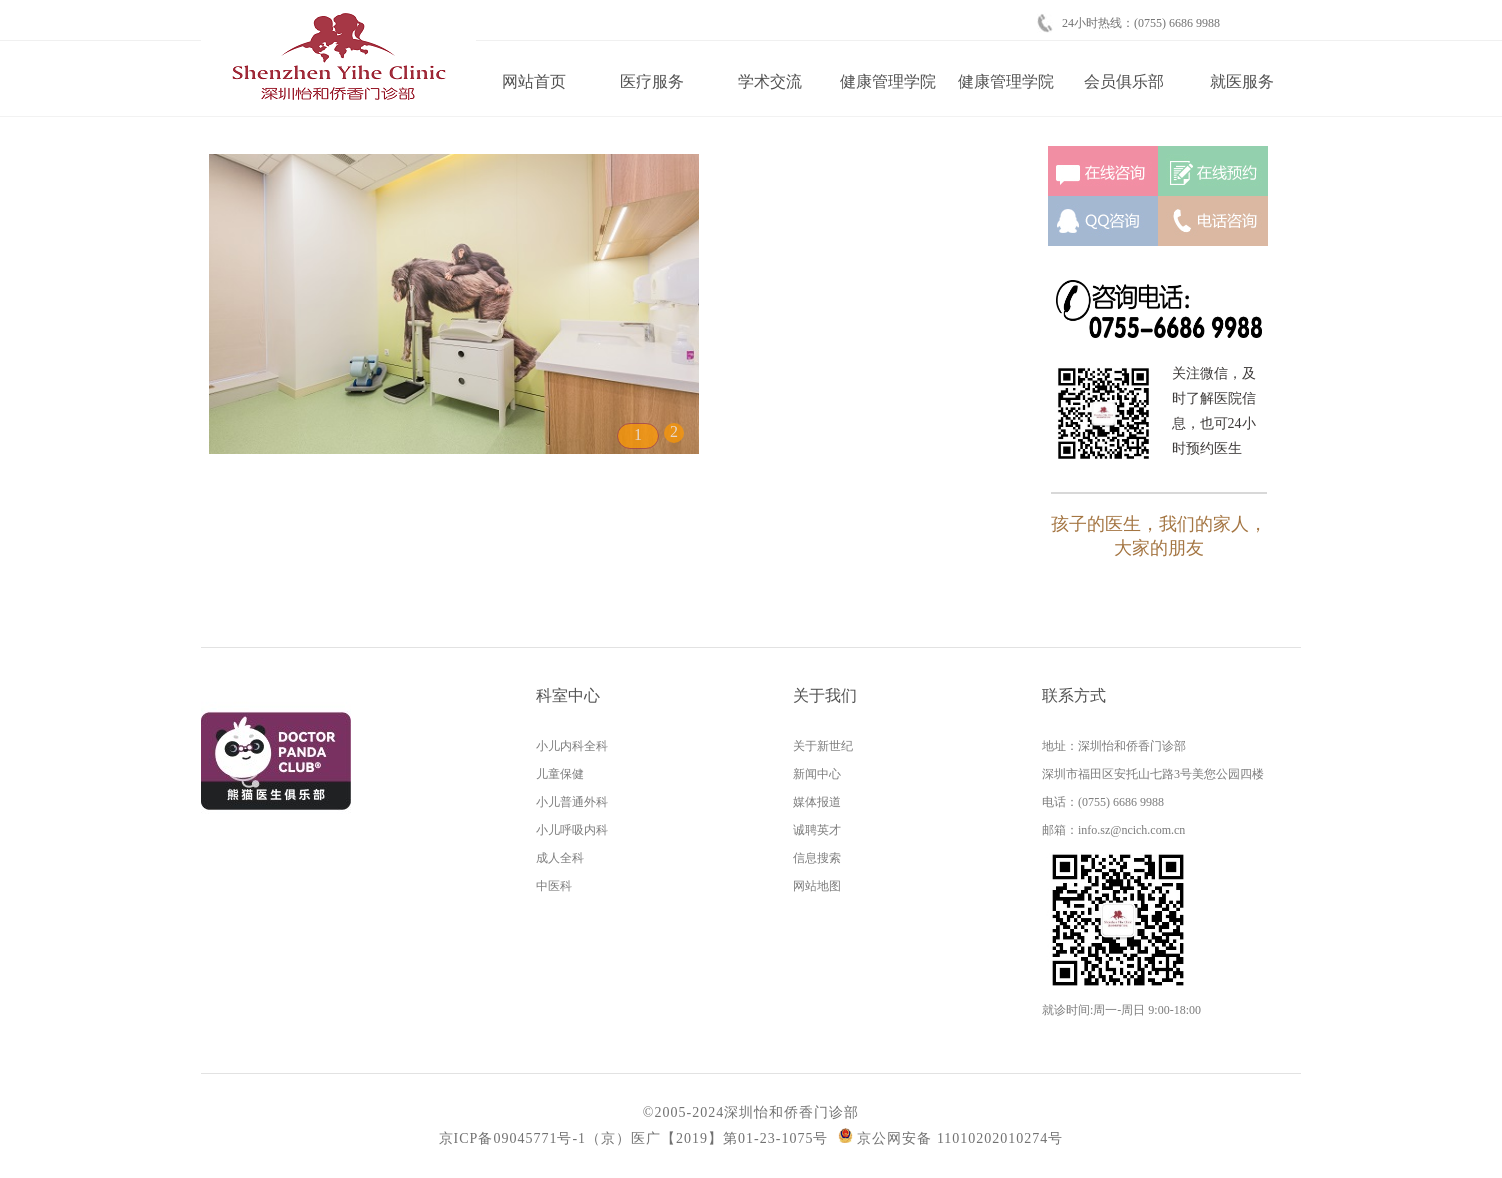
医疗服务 (652, 81)
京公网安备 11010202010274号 (950, 1138)
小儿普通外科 (572, 802)
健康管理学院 (888, 81)
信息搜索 (817, 858)
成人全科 (560, 858)
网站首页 (534, 81)
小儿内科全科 (572, 746)
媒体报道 (817, 802)
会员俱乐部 (1124, 81)
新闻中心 (817, 774)
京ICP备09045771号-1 (512, 1138)
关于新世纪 (823, 746)
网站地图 (817, 886)
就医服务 (1242, 81)
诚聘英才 (817, 830)
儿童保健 (560, 774)
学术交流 (770, 81)
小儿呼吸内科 (572, 830)
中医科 (554, 886)
